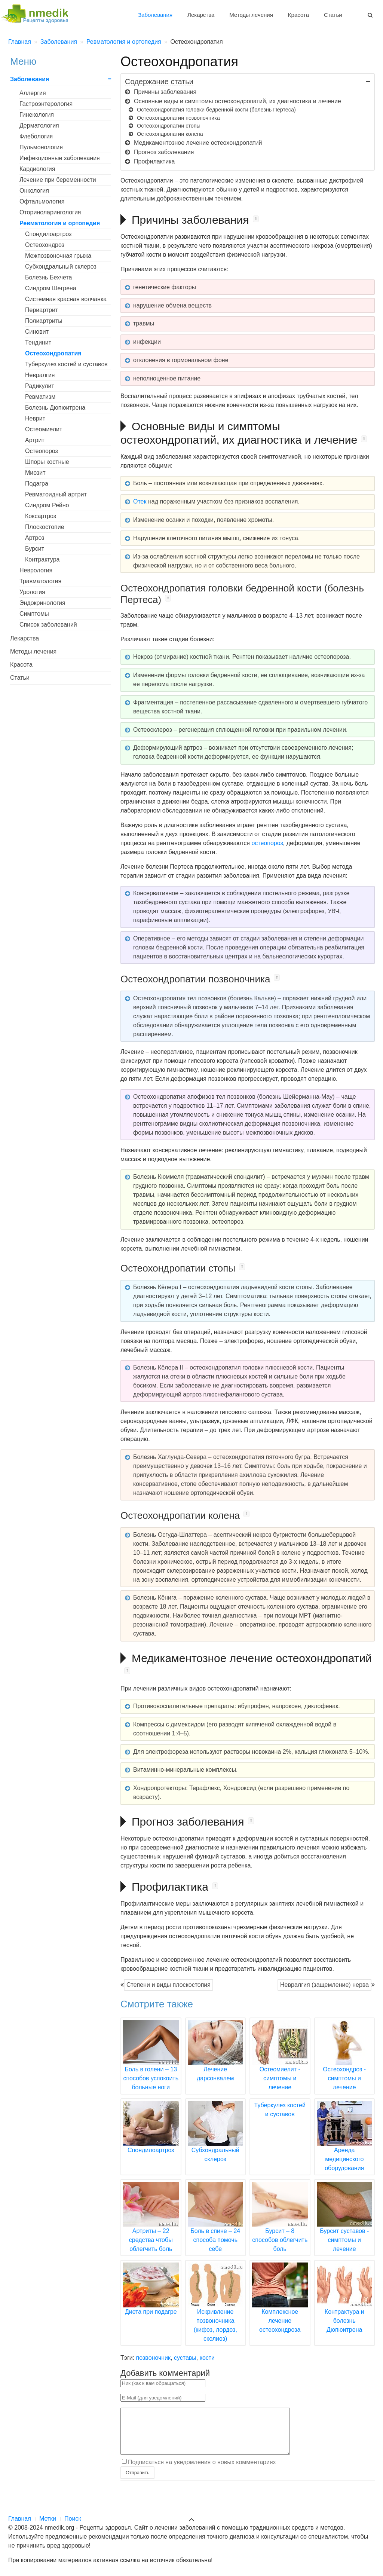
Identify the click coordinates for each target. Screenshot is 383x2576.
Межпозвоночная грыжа (58, 256)
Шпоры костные (47, 462)
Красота (298, 15)
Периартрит (41, 310)
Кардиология (37, 169)
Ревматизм (40, 397)
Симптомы (34, 614)
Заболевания (155, 15)
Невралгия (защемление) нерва (324, 1985)
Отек (140, 501)
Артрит (35, 440)
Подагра (36, 483)
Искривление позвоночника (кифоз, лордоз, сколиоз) (215, 2311)
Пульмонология (41, 147)
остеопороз (267, 843)
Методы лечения (251, 15)
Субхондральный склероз (60, 266)
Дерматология (39, 125)
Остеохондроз (44, 245)
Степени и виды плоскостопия (168, 1985)
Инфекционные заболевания (59, 158)
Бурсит (34, 548)
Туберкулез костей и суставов (66, 364)
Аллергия (32, 93)
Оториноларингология (50, 212)
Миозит (35, 472)
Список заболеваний (48, 624)
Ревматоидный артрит (56, 494)
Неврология (35, 570)
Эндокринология (42, 603)
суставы (185, 2358)
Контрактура (42, 559)
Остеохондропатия (53, 353)
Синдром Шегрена (50, 288)
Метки (47, 2518)
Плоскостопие (44, 527)
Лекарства (200, 15)
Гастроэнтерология (46, 104)
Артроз (35, 538)
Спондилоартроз (48, 234)
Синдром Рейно (47, 505)
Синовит (37, 331)
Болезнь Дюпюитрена (55, 407)
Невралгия (40, 375)
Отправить (137, 2481)
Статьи (333, 15)
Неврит (35, 418)
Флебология (36, 136)
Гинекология (36, 114)
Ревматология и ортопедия (59, 223)
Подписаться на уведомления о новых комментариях (202, 2471)
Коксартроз (40, 516)
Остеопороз (41, 451)
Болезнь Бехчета (48, 277)
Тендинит (38, 342)
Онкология (34, 190)
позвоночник (153, 2358)
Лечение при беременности (57, 180)
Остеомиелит (43, 429)
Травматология (40, 581)
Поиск (72, 2518)
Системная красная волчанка (66, 299)
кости (207, 2358)
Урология (32, 592)
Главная (19, 2518)
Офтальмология (41, 201)
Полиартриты (43, 321)
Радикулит (39, 386)
